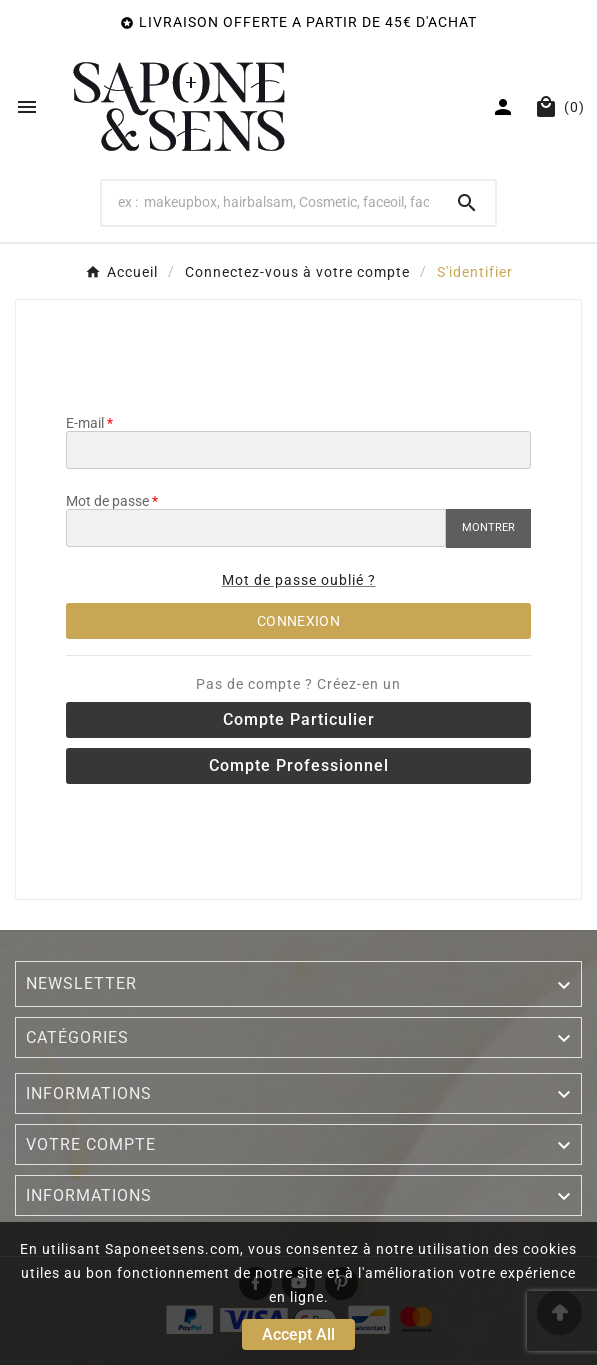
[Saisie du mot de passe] (256, 528)
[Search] (270, 202)
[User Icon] (505, 107)
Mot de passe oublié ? (299, 580)
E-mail (85, 423)
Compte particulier (299, 719)
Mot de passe (107, 501)
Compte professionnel (299, 765)
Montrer (488, 527)
